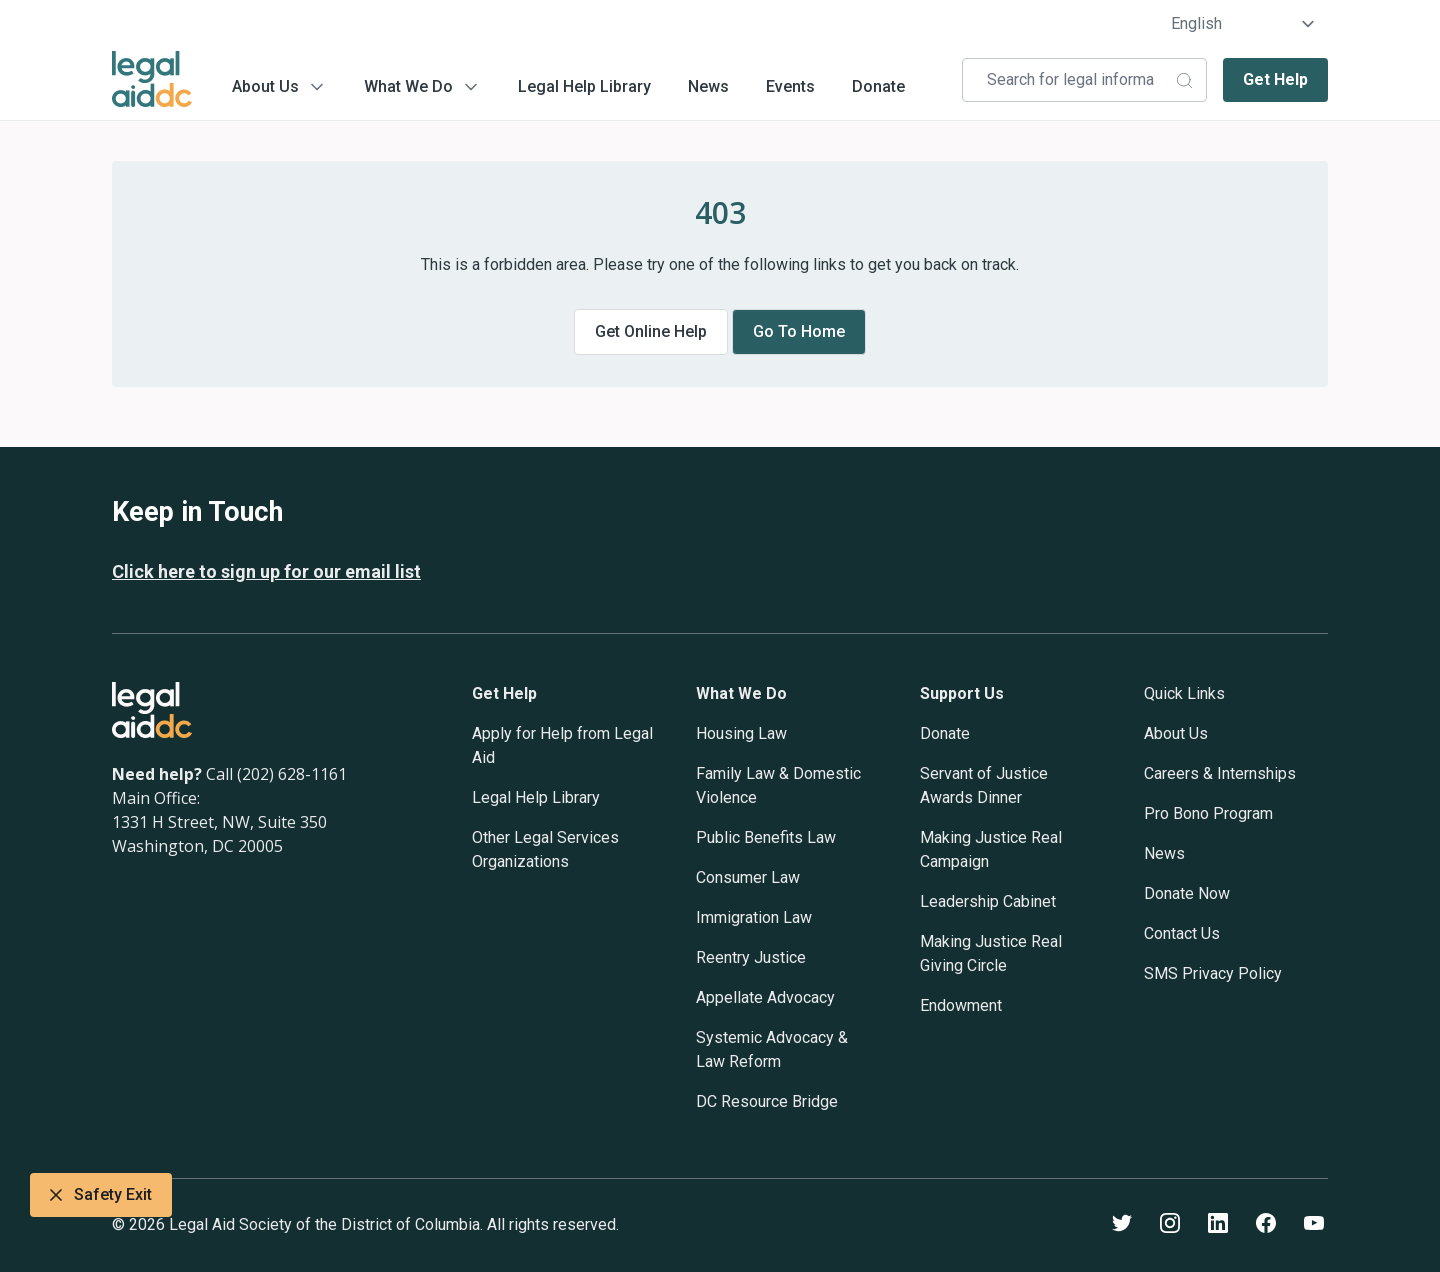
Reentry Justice (751, 957)
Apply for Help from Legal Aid (562, 745)
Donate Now (1187, 893)
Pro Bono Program (1208, 813)
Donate (878, 86)
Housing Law (741, 733)
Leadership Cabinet (988, 901)
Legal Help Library (584, 86)
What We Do (408, 86)
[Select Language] (1243, 24)
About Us (265, 86)
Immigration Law (754, 917)
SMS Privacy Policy (1213, 973)
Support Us (962, 693)
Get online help (651, 331)
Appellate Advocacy (765, 997)
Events (790, 86)
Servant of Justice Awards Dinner (984, 785)
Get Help (1275, 79)
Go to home (799, 331)
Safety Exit (101, 1195)
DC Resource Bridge (767, 1101)
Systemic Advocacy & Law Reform (772, 1049)
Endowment (961, 1005)
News (708, 86)
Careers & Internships (1220, 773)
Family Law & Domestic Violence (778, 785)
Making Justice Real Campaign (991, 849)
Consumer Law (748, 877)
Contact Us (1182, 933)
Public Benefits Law (766, 837)
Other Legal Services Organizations (545, 849)
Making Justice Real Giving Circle (991, 953)
